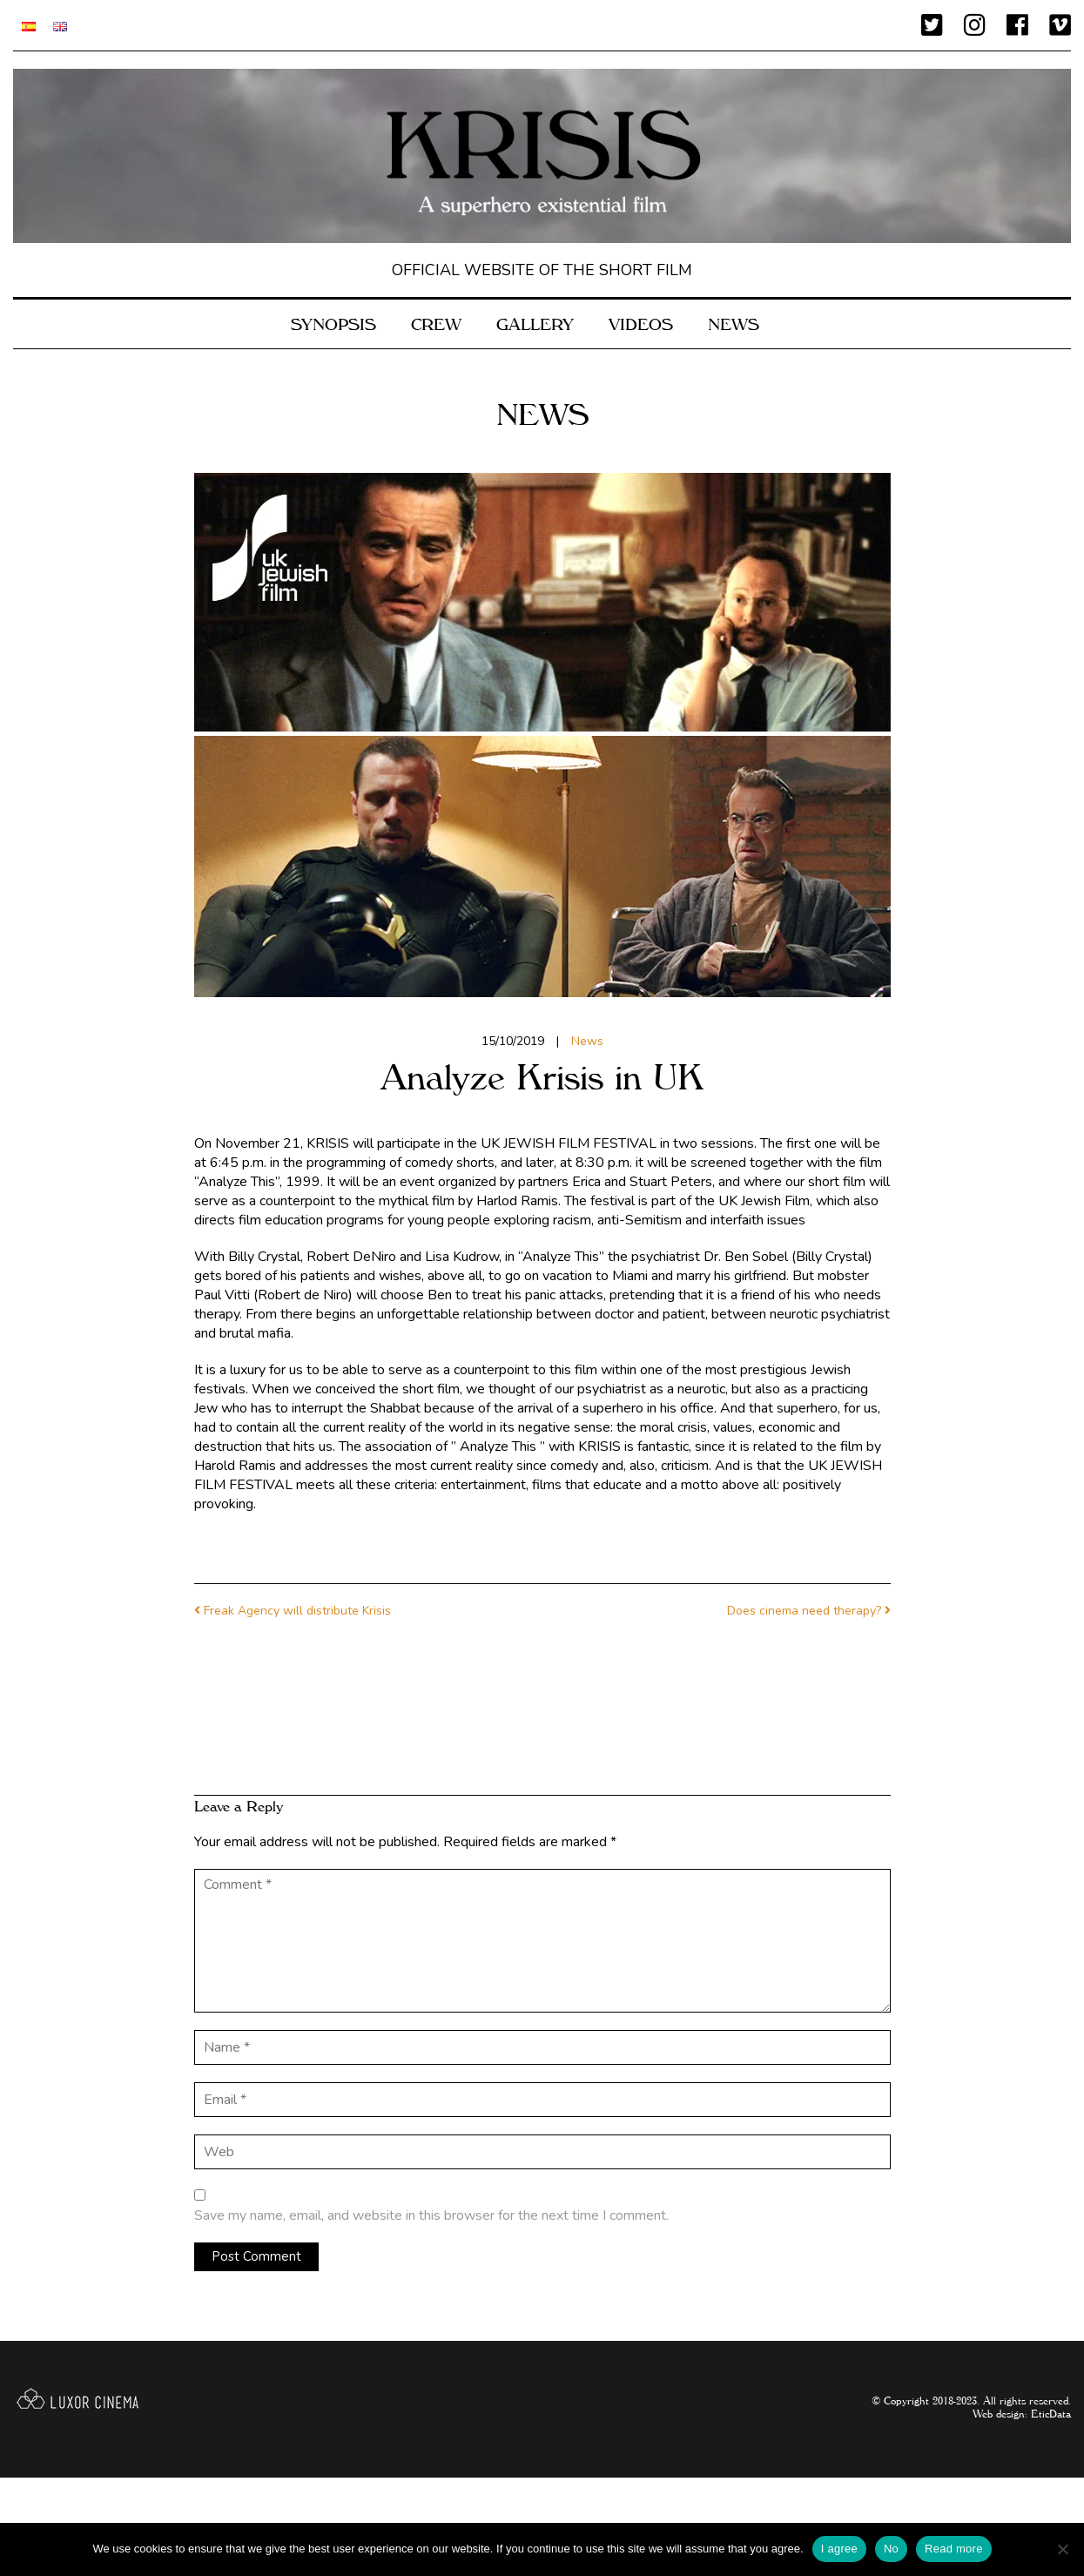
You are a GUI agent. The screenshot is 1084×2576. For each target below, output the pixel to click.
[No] (1062, 2549)
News (733, 322)
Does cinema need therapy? (804, 1610)
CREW (436, 322)
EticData (1051, 2412)
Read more (954, 2548)
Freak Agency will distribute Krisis (297, 1610)
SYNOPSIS (333, 322)
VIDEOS (641, 322)
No (891, 2548)
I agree (839, 2548)
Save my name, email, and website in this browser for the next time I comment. (431, 2215)
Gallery (535, 322)
